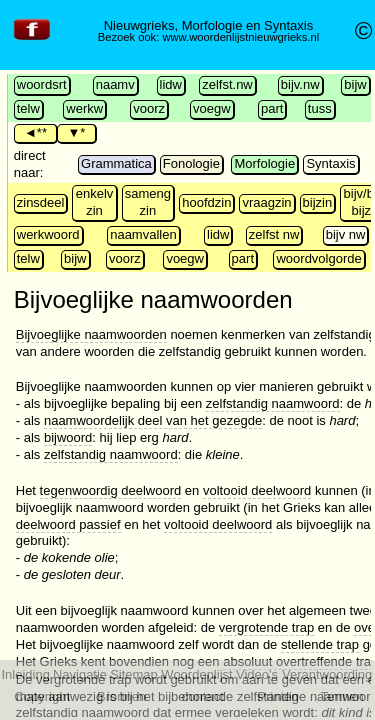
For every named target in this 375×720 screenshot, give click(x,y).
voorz (149, 108)
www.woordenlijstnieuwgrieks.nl (240, 37)
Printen (277, 696)
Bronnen (121, 696)
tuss (320, 108)
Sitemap (134, 674)
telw (28, 108)
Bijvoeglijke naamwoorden (91, 334)
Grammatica (116, 163)
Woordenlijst (196, 674)
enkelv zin (95, 202)
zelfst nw (274, 234)
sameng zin (148, 202)
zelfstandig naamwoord (273, 403)
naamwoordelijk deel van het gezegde (153, 420)
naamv (115, 84)
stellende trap (320, 644)
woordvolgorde (318, 258)
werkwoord (48, 234)
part (272, 108)
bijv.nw (300, 84)
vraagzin (266, 202)
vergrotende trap (266, 627)
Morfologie (264, 163)
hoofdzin (206, 202)
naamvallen (143, 234)
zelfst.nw (227, 84)
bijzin (318, 202)
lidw (171, 84)
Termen (341, 696)
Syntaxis (330, 163)
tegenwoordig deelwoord (111, 490)
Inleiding (25, 674)
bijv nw (346, 234)
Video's (257, 674)
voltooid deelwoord (257, 490)
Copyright (42, 696)
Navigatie (80, 674)
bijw (355, 84)
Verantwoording (327, 674)
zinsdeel (41, 202)
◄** (35, 132)
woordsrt (42, 84)
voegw (212, 108)
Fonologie (191, 163)
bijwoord (68, 437)
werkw (84, 108)
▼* (76, 132)
